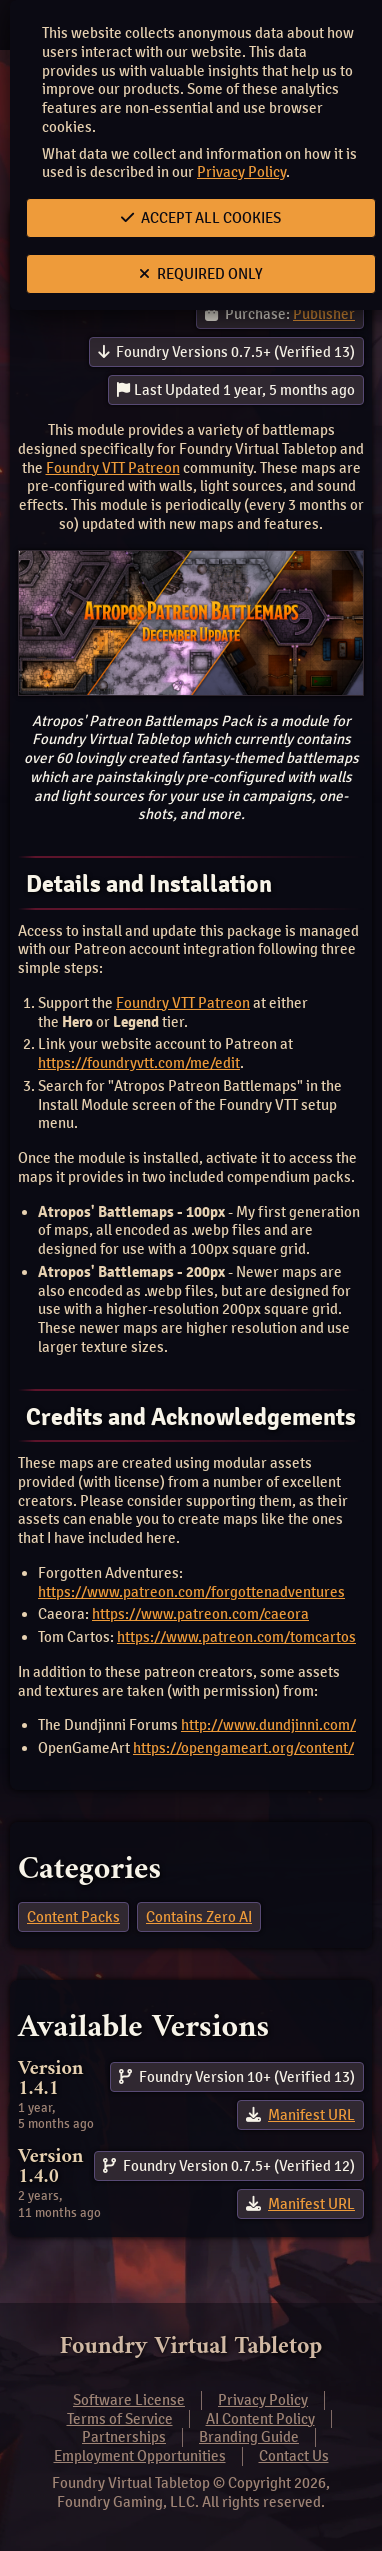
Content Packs (73, 1917)
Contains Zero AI (199, 1917)
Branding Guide (249, 2437)
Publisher (324, 314)
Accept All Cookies (201, 218)
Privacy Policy (241, 172)
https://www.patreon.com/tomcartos (236, 1637)
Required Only (201, 274)
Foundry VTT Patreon (113, 468)
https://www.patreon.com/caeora (200, 1614)
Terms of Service (120, 2419)
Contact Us (294, 2456)
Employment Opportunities (140, 2456)
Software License (129, 2400)
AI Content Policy (260, 2419)
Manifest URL (311, 2115)
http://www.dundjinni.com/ (268, 1725)
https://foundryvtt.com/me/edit (139, 1063)
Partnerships (124, 2437)
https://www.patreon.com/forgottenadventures (191, 1592)
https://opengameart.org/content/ (243, 1748)
